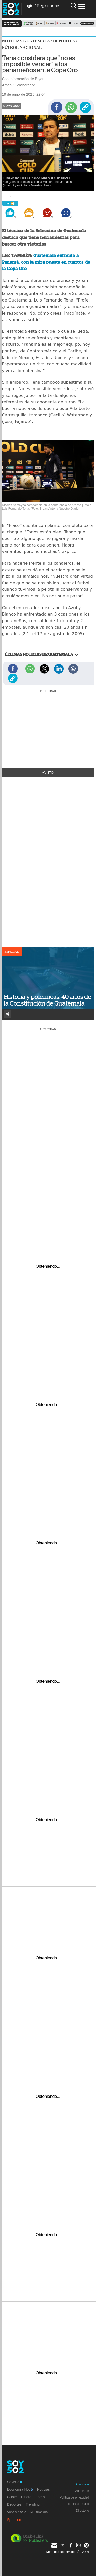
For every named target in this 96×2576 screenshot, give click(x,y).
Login (28, 6)
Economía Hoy (20, 2489)
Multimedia (39, 2512)
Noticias (43, 2489)
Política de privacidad (74, 2497)
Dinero (26, 2497)
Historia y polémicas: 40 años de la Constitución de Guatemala (47, 1000)
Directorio (82, 2510)
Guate (12, 2497)
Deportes (64, 41)
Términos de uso (77, 2504)
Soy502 (14, 2482)
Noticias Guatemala (26, 41)
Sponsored (16, 2520)
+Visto (48, 772)
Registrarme (48, 6)
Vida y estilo (16, 2512)
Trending (33, 2504)
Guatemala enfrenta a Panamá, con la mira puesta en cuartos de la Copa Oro (46, 262)
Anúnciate (82, 2484)
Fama (40, 2497)
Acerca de (82, 2491)
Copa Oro (11, 106)
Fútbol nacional (22, 47)
